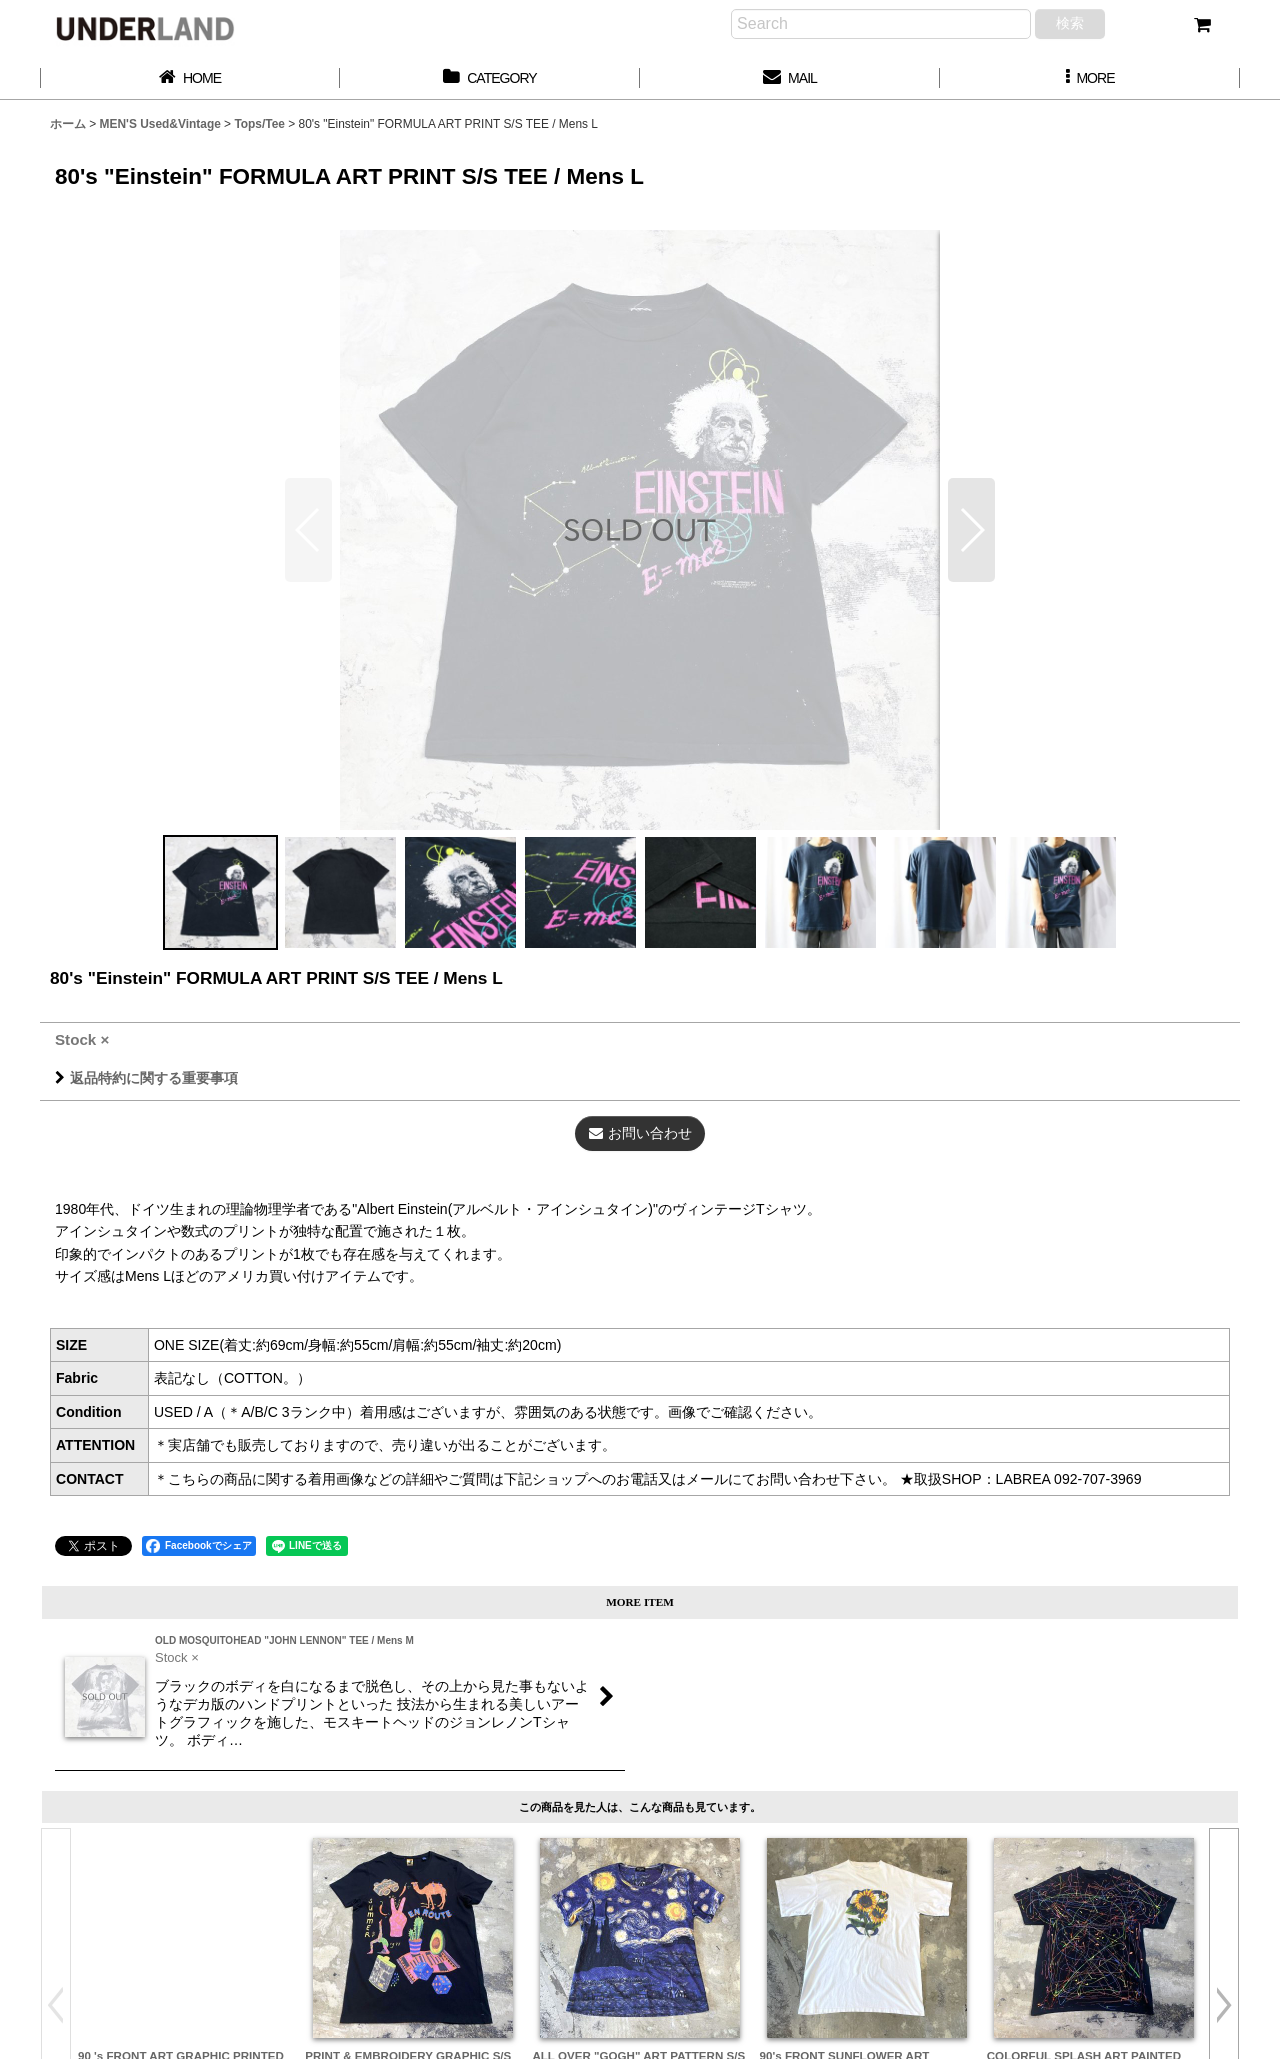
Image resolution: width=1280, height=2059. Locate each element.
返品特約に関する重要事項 (146, 1078)
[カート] (1202, 25)
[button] (1090, 78)
